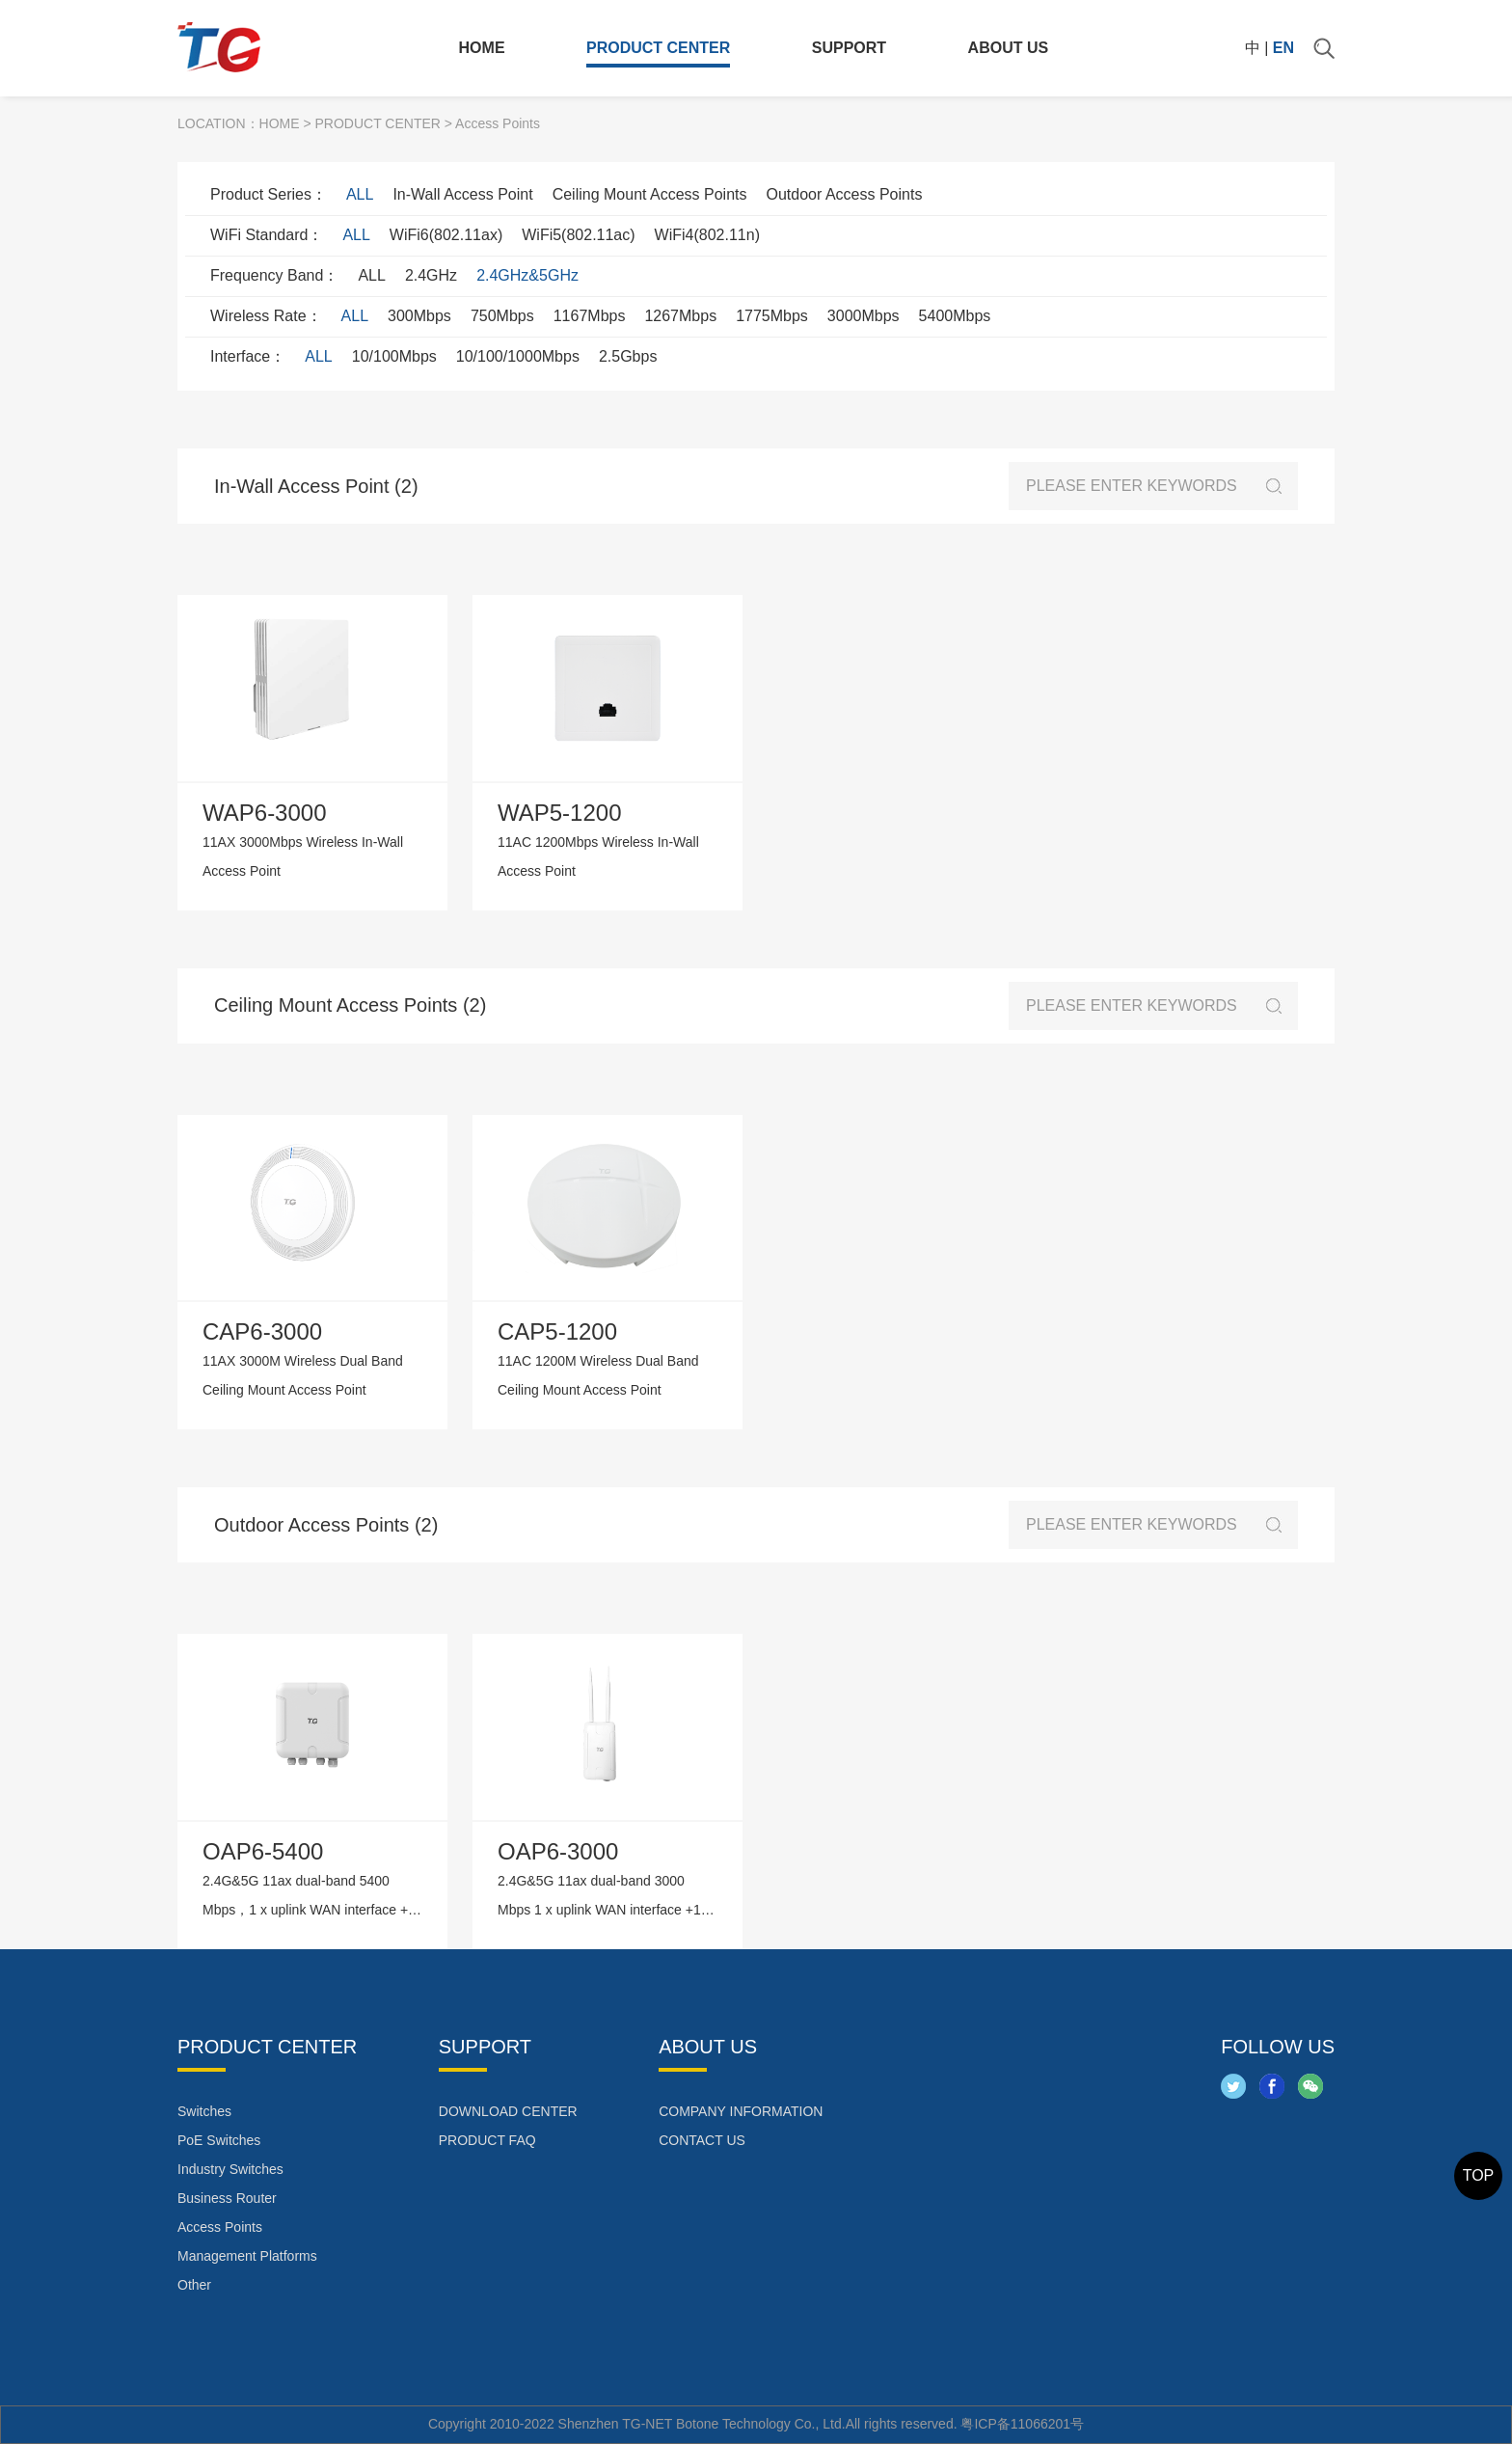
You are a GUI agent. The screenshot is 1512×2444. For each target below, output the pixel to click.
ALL (359, 194)
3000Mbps (863, 316)
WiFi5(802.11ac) (578, 235)
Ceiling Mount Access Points (650, 194)
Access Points (219, 2227)
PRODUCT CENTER (658, 48)
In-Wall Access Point (462, 194)
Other (194, 2285)
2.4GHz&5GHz (527, 275)
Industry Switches (230, 2169)
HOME (482, 48)
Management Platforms (247, 2256)
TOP (1479, 2175)
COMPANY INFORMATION (741, 2111)
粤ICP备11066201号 (1022, 2423)
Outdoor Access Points (845, 194)
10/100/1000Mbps (518, 356)
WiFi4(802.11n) (707, 235)
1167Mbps (590, 316)
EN (1283, 48)
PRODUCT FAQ (487, 2140)
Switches (204, 2111)
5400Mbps (955, 316)
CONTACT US (702, 2140)
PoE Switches (218, 2140)
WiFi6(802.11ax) (446, 235)
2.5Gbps (628, 356)
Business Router (227, 2198)
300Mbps (419, 316)
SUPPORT (849, 48)
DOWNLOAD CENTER (508, 2111)
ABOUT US (1008, 48)
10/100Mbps (394, 356)
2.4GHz (431, 275)
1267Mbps (680, 316)
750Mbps (502, 316)
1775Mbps (772, 316)
